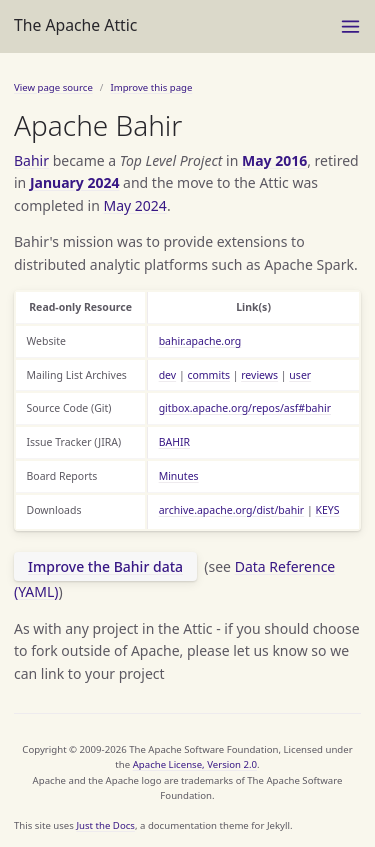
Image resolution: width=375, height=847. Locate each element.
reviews (259, 375)
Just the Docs (105, 825)
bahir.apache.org (200, 341)
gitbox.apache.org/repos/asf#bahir (245, 408)
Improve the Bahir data (105, 566)
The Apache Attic (75, 25)
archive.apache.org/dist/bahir (232, 510)
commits (208, 375)
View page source (53, 87)
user (300, 375)
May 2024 (135, 205)
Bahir (31, 160)
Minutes (179, 476)
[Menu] (350, 26)
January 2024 (75, 182)
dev (168, 375)
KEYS (327, 510)
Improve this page (151, 87)
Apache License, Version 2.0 (195, 764)
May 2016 (274, 160)
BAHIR (174, 442)
